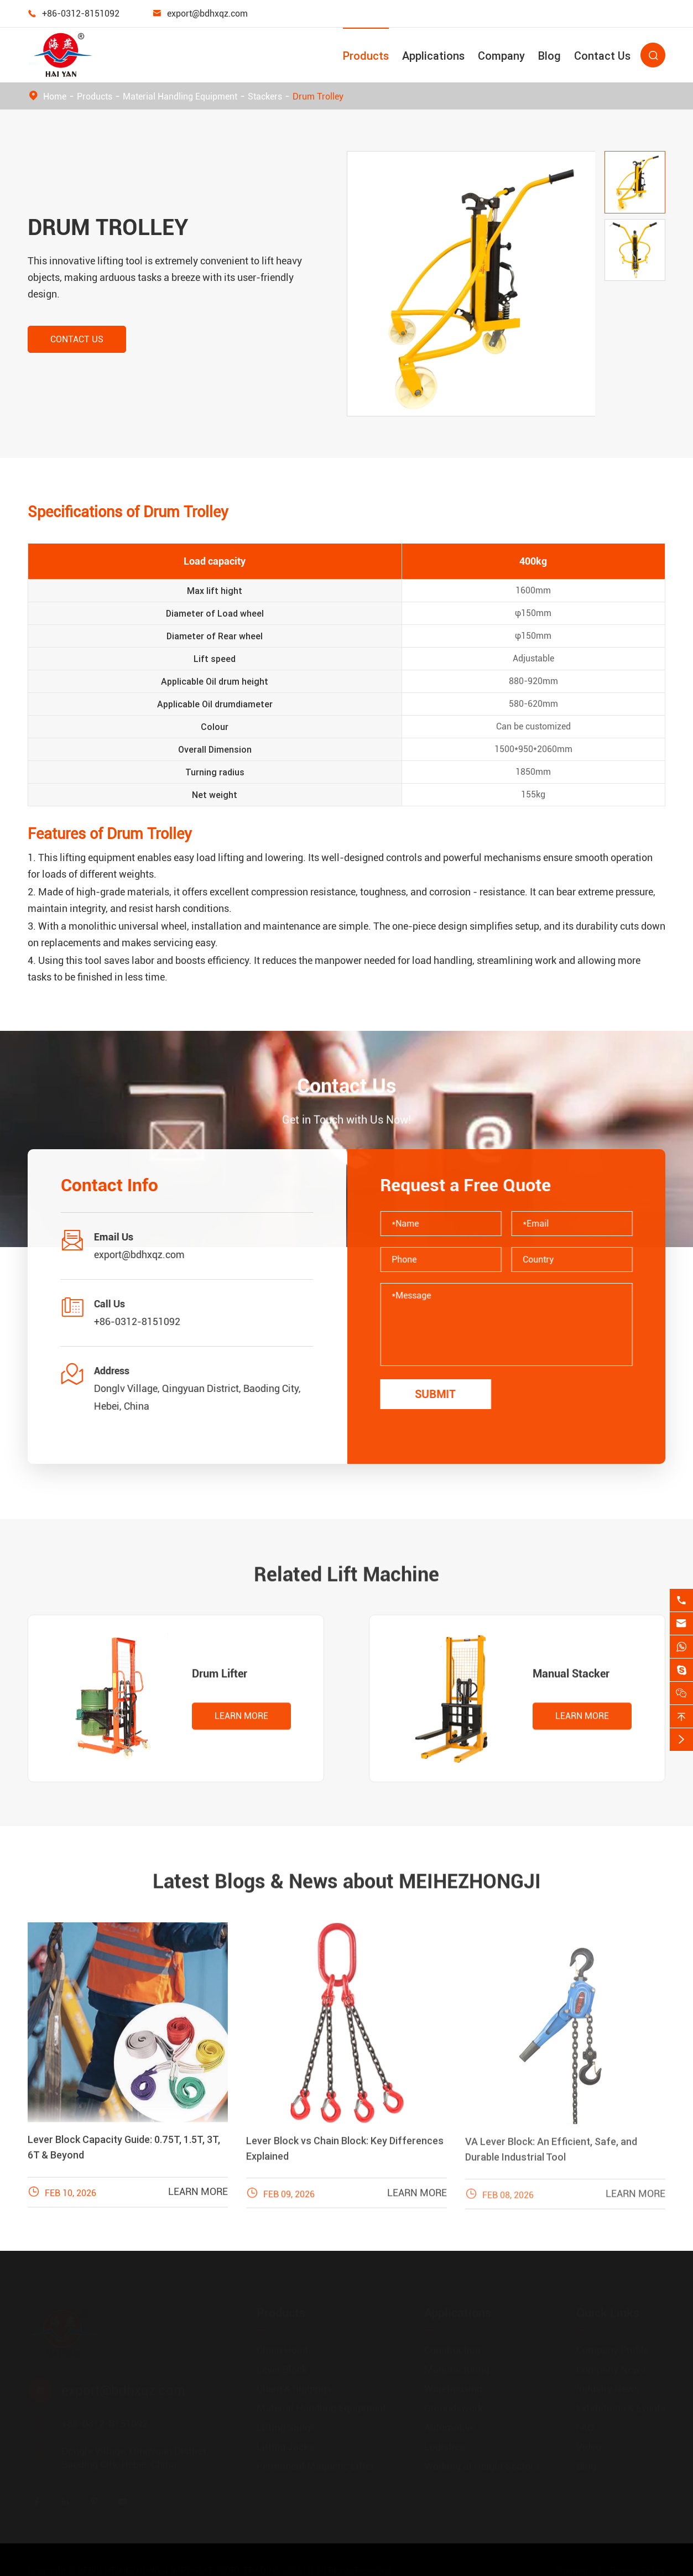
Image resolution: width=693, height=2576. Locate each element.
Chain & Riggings (294, 2388)
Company (501, 55)
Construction (452, 2349)
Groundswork (453, 2407)
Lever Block (282, 2369)
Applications (433, 55)
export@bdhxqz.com (207, 13)
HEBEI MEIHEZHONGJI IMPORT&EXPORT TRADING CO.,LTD (195, 2570)
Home (54, 96)
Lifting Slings (286, 2427)
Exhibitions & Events (620, 2407)
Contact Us (602, 55)
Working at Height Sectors (481, 2465)
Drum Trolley (318, 96)
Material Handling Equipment (180, 96)
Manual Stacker (571, 1683)
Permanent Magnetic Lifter (315, 2465)
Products (366, 55)
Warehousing (453, 2388)
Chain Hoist (282, 2349)
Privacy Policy (637, 2570)
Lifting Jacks (285, 2446)
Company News (610, 2369)
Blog (549, 55)
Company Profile (612, 2349)
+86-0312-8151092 (80, 13)
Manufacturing (456, 2369)
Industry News (607, 2388)
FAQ (585, 2427)
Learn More (241, 1725)
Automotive (449, 2427)
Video (588, 2446)
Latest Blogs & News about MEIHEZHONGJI (347, 1872)
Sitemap (571, 2570)
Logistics (444, 2446)
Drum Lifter (219, 1683)
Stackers (265, 96)
